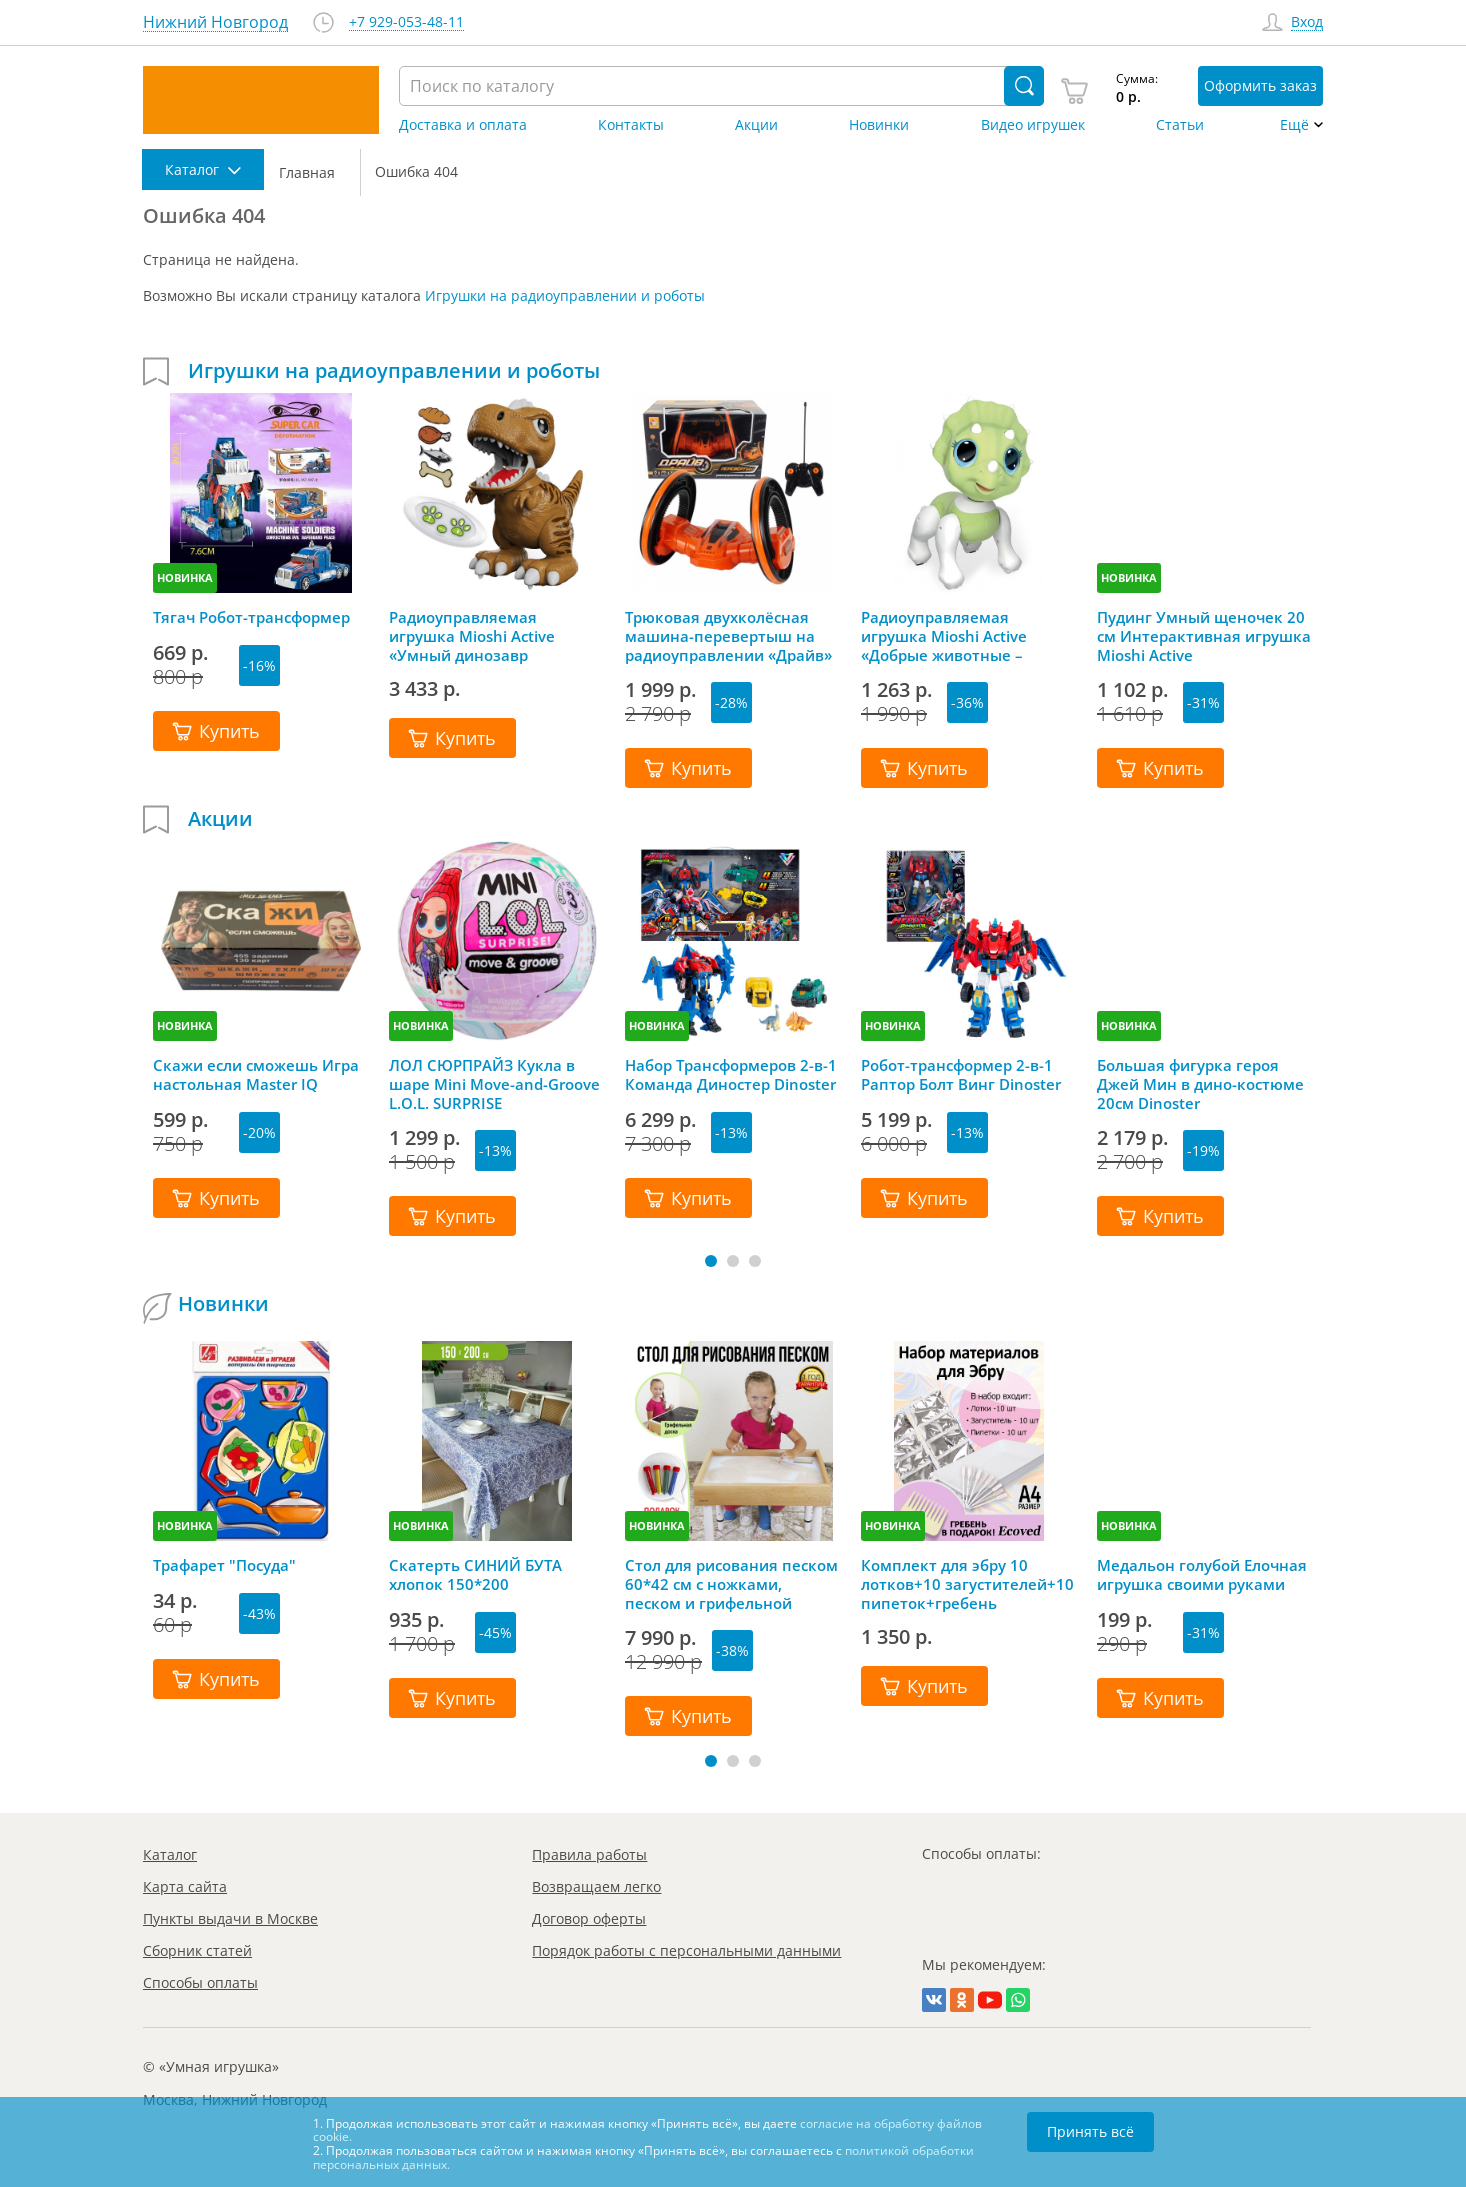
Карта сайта (185, 1886)
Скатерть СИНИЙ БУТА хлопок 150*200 (475, 1575)
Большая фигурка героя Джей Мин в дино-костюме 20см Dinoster (1200, 1084)
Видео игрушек (1033, 125)
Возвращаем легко (596, 1886)
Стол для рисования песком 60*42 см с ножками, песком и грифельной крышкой (731, 1584)
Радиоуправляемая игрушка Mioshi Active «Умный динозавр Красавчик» (472, 636)
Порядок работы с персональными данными (686, 1950)
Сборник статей (197, 1950)
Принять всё (1090, 2131)
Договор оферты (589, 1918)
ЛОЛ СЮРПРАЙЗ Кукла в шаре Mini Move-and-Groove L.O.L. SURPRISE (494, 1084)
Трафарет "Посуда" (224, 1565)
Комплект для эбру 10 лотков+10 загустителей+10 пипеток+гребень (967, 1584)
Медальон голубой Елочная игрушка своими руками (1202, 1575)
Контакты (631, 125)
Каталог (170, 1854)
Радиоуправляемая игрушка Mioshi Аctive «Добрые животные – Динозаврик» (944, 636)
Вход (1307, 22)
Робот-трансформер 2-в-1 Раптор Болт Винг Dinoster (961, 1075)
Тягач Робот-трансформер (251, 617)
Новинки (879, 125)
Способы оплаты (200, 1982)
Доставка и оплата (463, 125)
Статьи (1180, 125)
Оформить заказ (1260, 85)
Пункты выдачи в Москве (230, 1918)
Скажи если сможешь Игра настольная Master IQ (256, 1075)
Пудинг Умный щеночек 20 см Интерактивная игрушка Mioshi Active (1204, 636)
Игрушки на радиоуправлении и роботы (565, 295)
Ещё (1294, 125)
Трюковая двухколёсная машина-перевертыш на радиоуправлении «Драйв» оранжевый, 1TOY (728, 636)
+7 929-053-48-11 (406, 22)
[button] (711, 1261)
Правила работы (589, 1854)
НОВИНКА (185, 577)
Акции (756, 125)
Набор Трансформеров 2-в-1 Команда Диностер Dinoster (731, 1075)
